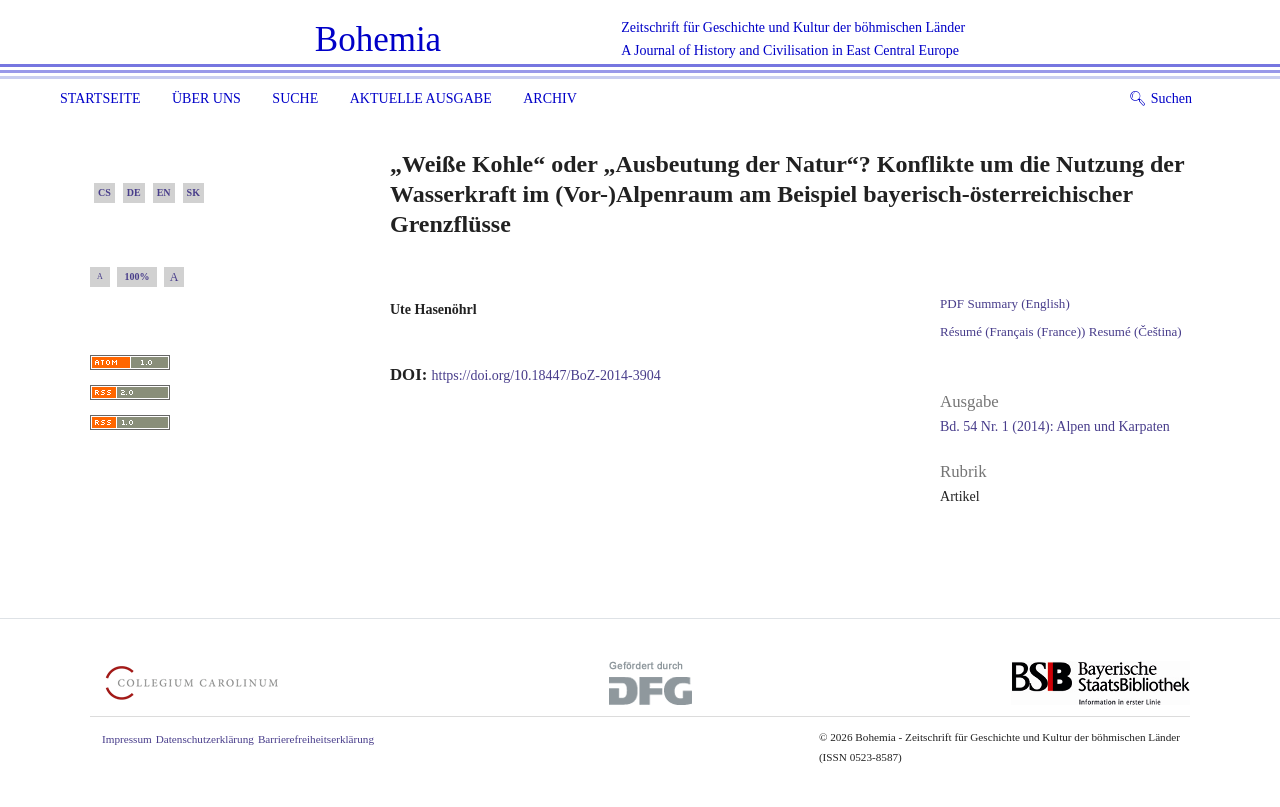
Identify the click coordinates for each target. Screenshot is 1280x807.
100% (137, 276)
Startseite (100, 98)
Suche (295, 98)
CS (104, 192)
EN (164, 192)
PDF (952, 303)
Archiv (550, 98)
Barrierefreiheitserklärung (316, 739)
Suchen (1160, 98)
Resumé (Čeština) (1135, 331)
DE (134, 192)
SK (193, 192)
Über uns (206, 98)
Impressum (127, 739)
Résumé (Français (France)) (1012, 331)
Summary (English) (1018, 303)
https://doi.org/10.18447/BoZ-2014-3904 (546, 375)
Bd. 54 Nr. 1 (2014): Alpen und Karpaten (1055, 426)
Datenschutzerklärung (205, 739)
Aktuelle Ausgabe (421, 98)
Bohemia (378, 39)
